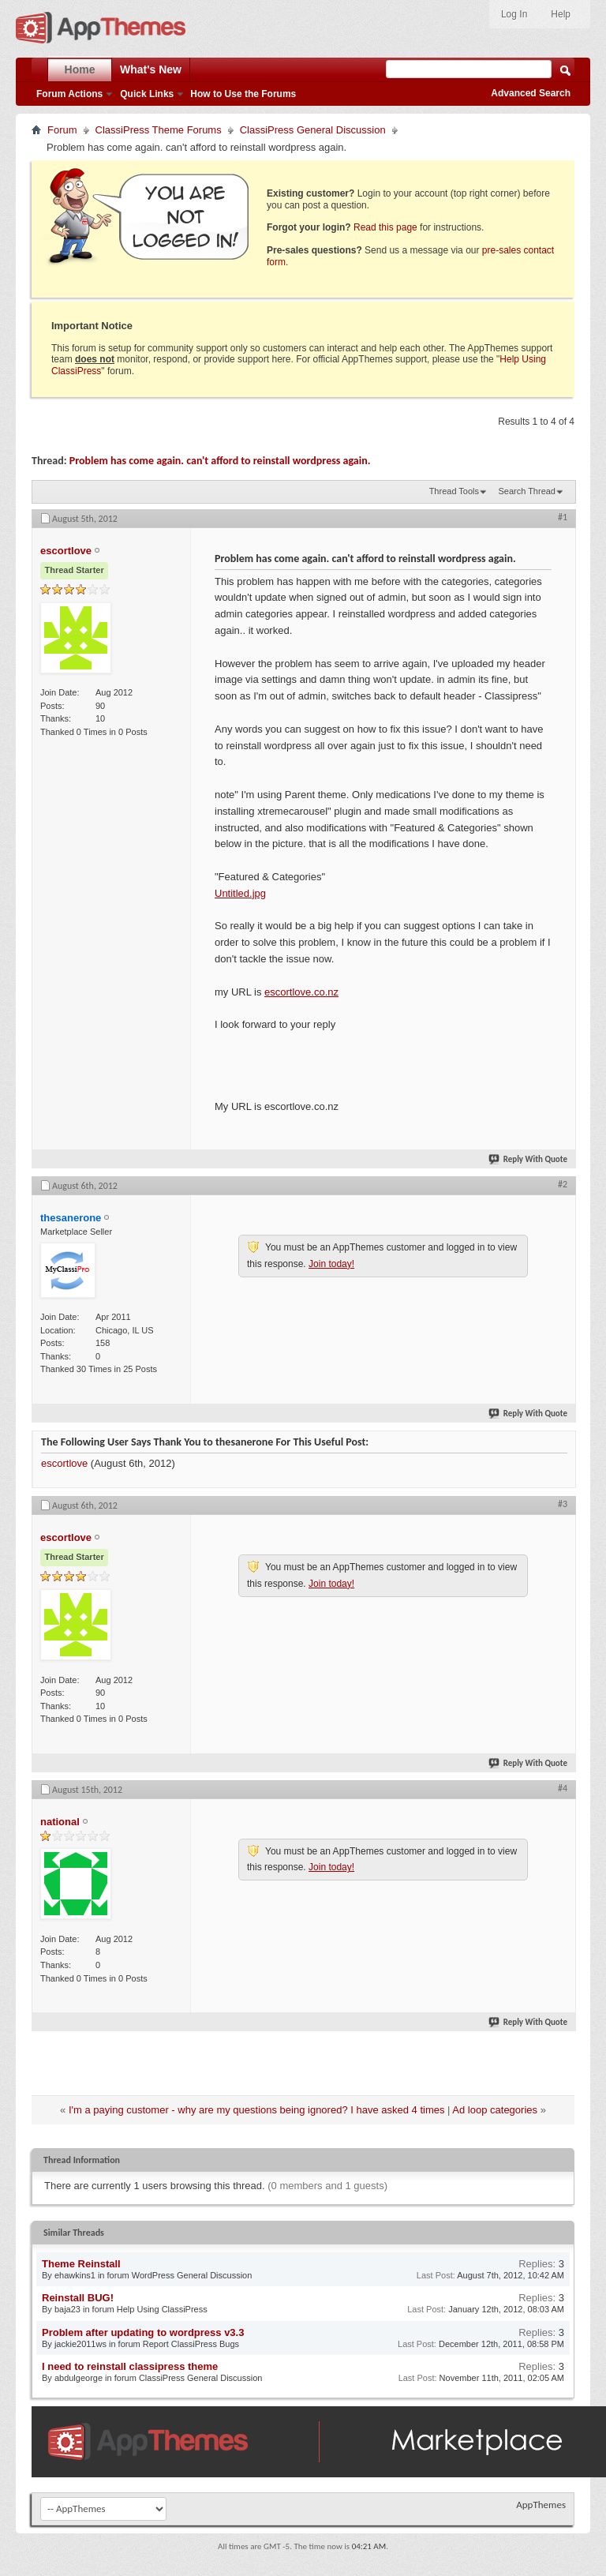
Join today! (331, 1263)
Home (80, 69)
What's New (150, 69)
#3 (562, 1503)
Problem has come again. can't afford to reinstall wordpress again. (220, 460)
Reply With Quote (528, 1159)
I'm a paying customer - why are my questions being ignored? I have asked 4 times (257, 2110)
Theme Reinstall (81, 2264)
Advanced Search (530, 93)
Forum (62, 130)
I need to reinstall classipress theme (130, 2366)
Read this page (385, 227)
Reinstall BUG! (78, 2298)
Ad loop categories (494, 2110)
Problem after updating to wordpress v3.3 (143, 2332)
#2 (562, 1184)
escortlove (64, 1463)
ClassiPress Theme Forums (158, 130)
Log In (514, 14)
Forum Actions (69, 93)
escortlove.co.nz (301, 992)
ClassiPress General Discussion (313, 130)
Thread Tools (454, 491)
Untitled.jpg (240, 893)
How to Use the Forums (243, 93)
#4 (562, 1788)
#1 (562, 517)
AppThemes (541, 2504)
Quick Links (147, 93)
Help (560, 14)
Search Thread (527, 491)
